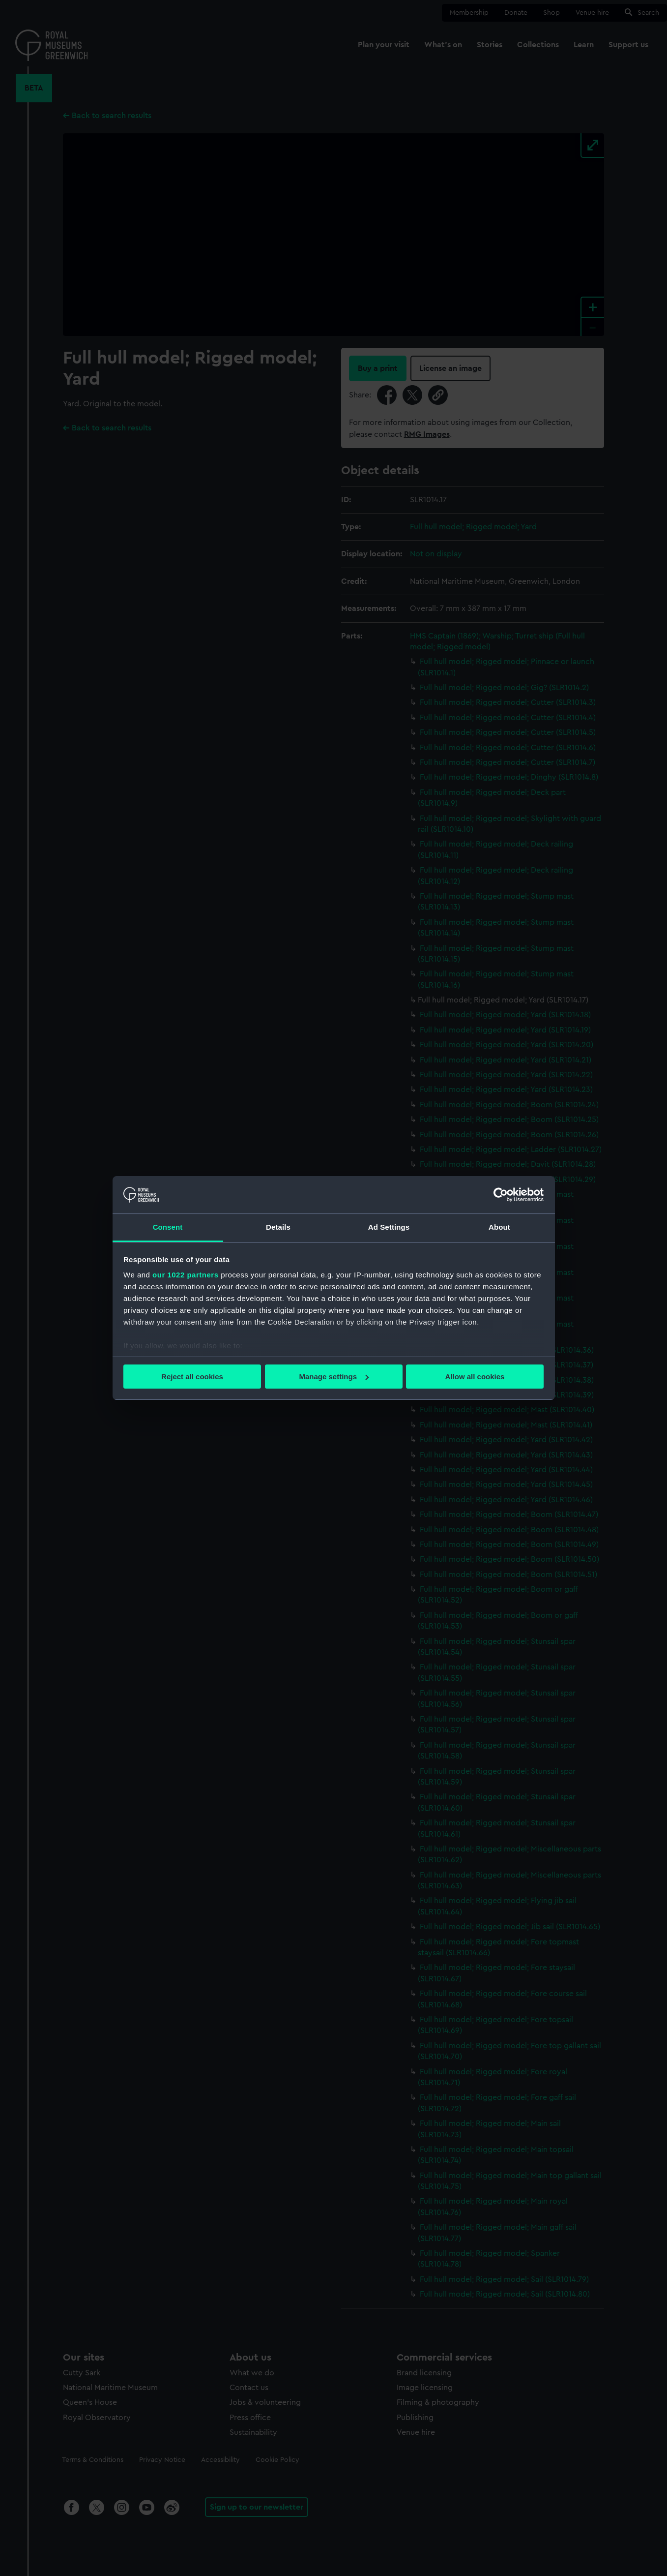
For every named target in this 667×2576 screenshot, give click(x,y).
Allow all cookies (475, 1376)
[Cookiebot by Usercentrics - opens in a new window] (501, 1194)
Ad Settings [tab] (388, 1227)
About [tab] (499, 1227)
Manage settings (334, 1376)
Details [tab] (278, 1227)
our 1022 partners (185, 1275)
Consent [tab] (168, 1227)
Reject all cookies (192, 1376)
